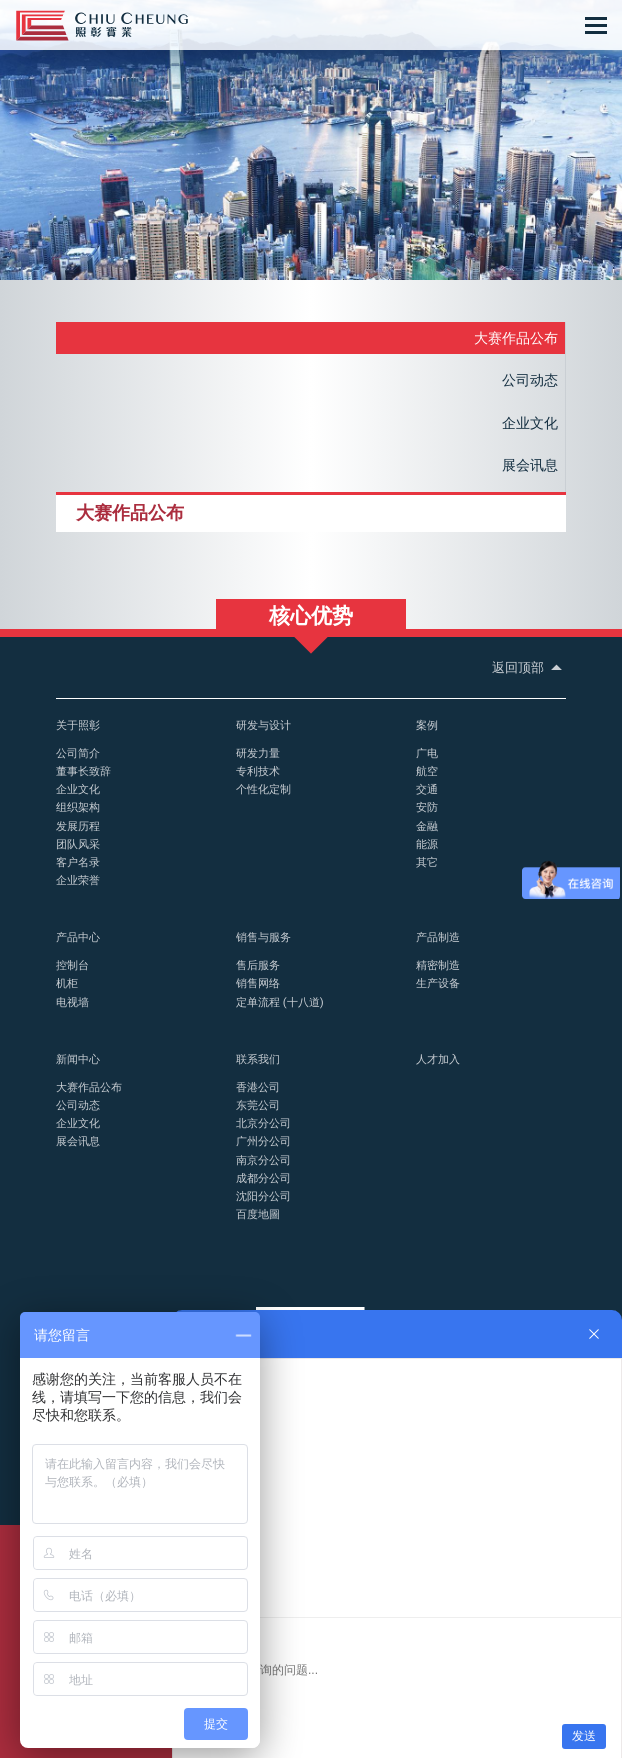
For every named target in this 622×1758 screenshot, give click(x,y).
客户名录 (78, 862)
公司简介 (78, 753)
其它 (427, 862)
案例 (427, 725)
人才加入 (438, 1059)
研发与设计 (263, 725)
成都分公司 (263, 1178)
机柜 (67, 983)
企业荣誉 (78, 880)
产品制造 (438, 937)
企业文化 (530, 423)
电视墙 (72, 1002)
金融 (427, 826)
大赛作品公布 (516, 338)
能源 (427, 844)
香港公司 (258, 1087)
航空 (427, 771)
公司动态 (530, 380)
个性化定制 (263, 789)
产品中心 (78, 937)
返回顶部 (529, 667)
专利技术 (258, 771)
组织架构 (78, 807)
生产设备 (438, 983)
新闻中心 (78, 1059)
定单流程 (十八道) (280, 1002)
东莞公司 (258, 1105)
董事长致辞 (83, 771)
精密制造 (438, 965)
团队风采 (78, 844)
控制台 (72, 965)
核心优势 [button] (311, 616)
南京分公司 (263, 1160)
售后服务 (258, 965)
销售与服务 (263, 937)
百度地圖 (258, 1214)
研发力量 (258, 753)
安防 (427, 807)
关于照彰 (78, 725)
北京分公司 (263, 1123)
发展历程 (78, 826)
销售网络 (258, 983)
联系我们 (258, 1059)
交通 (427, 789)
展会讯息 (530, 465)
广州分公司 (263, 1141)
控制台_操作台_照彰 (102, 25)
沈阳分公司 (263, 1196)
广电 (427, 753)
